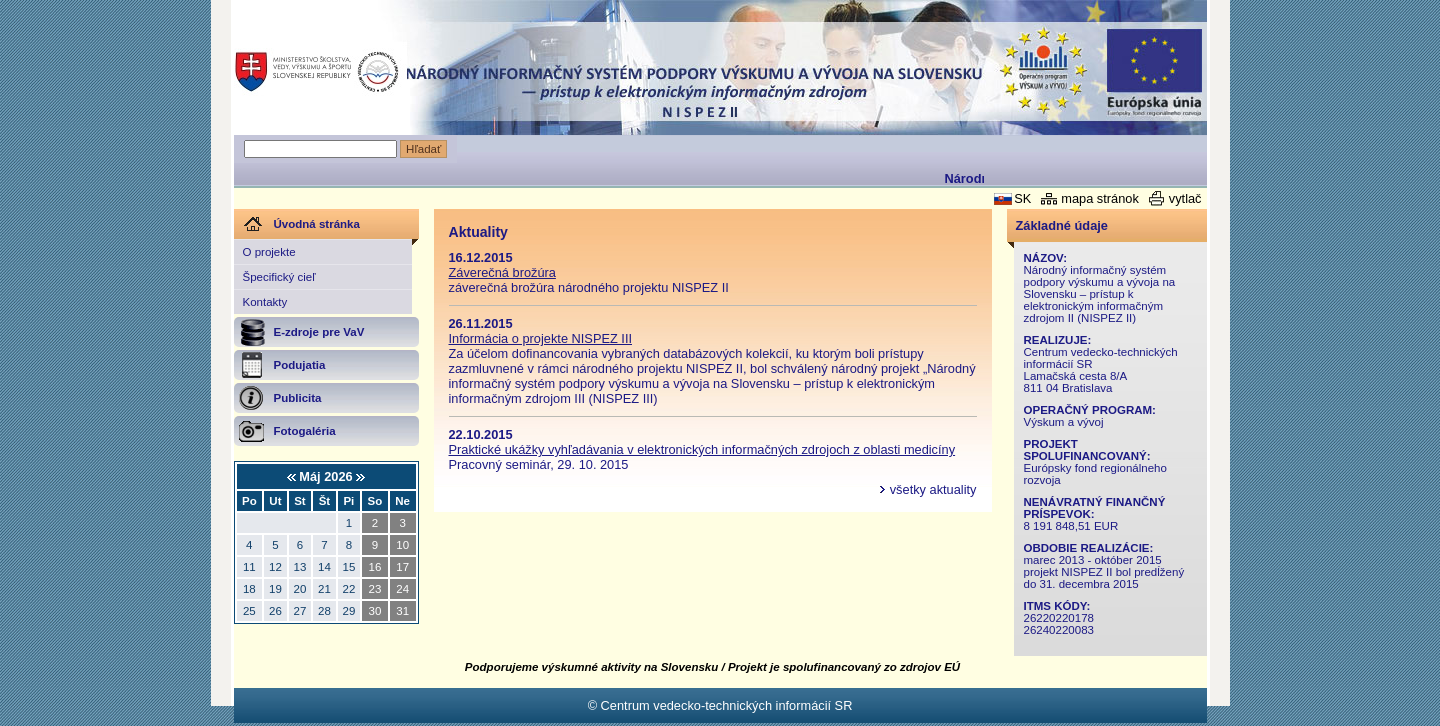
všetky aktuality (933, 489)
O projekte (269, 252)
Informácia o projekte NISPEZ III (541, 338)
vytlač (1185, 198)
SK (1022, 198)
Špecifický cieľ (279, 277)
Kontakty (265, 302)
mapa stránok (1100, 198)
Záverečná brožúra (502, 272)
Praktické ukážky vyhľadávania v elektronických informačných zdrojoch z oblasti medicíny (702, 449)
